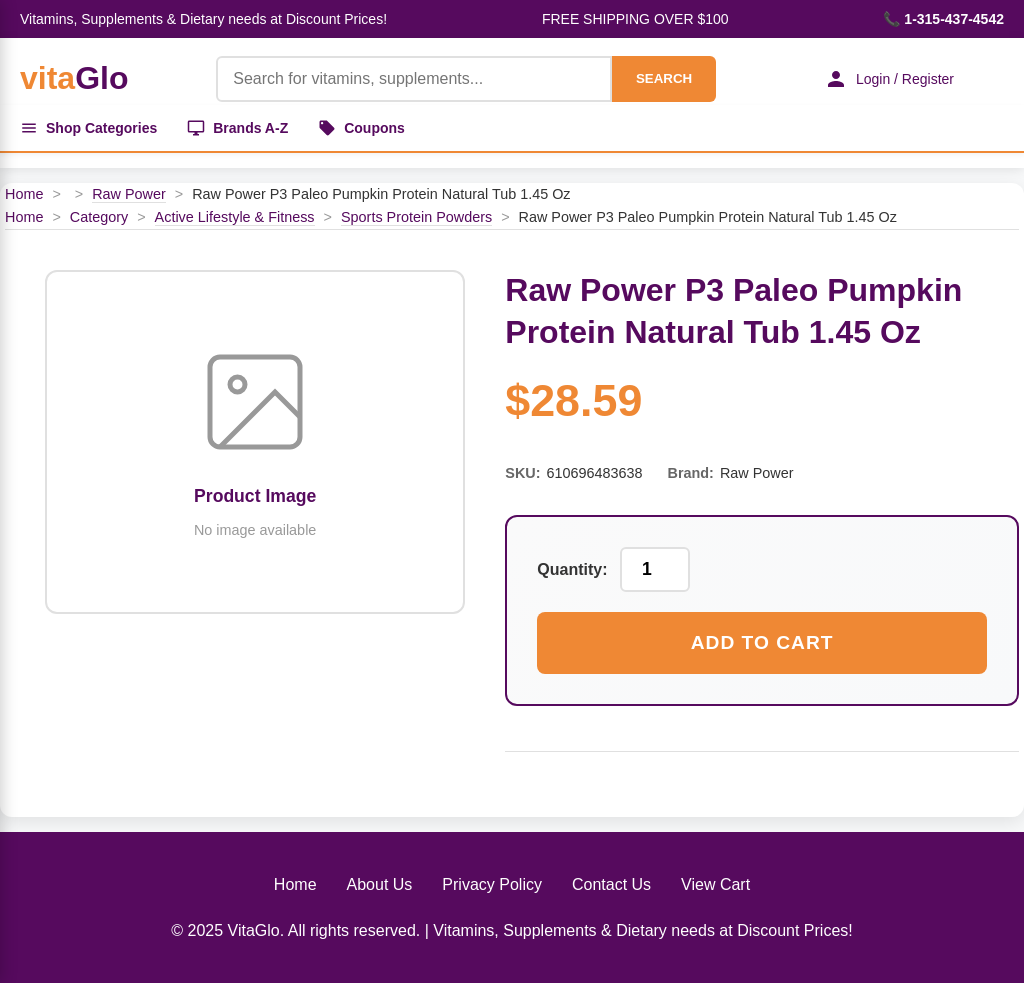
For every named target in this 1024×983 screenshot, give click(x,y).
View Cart (715, 884)
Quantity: (572, 569)
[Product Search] (414, 79)
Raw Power (129, 194)
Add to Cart (762, 642)
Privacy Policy (492, 884)
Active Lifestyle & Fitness (235, 217)
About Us (380, 884)
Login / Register (889, 79)
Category (99, 217)
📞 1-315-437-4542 (943, 19)
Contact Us (611, 884)
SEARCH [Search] (664, 78)
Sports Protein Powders (416, 217)
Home (24, 194)
